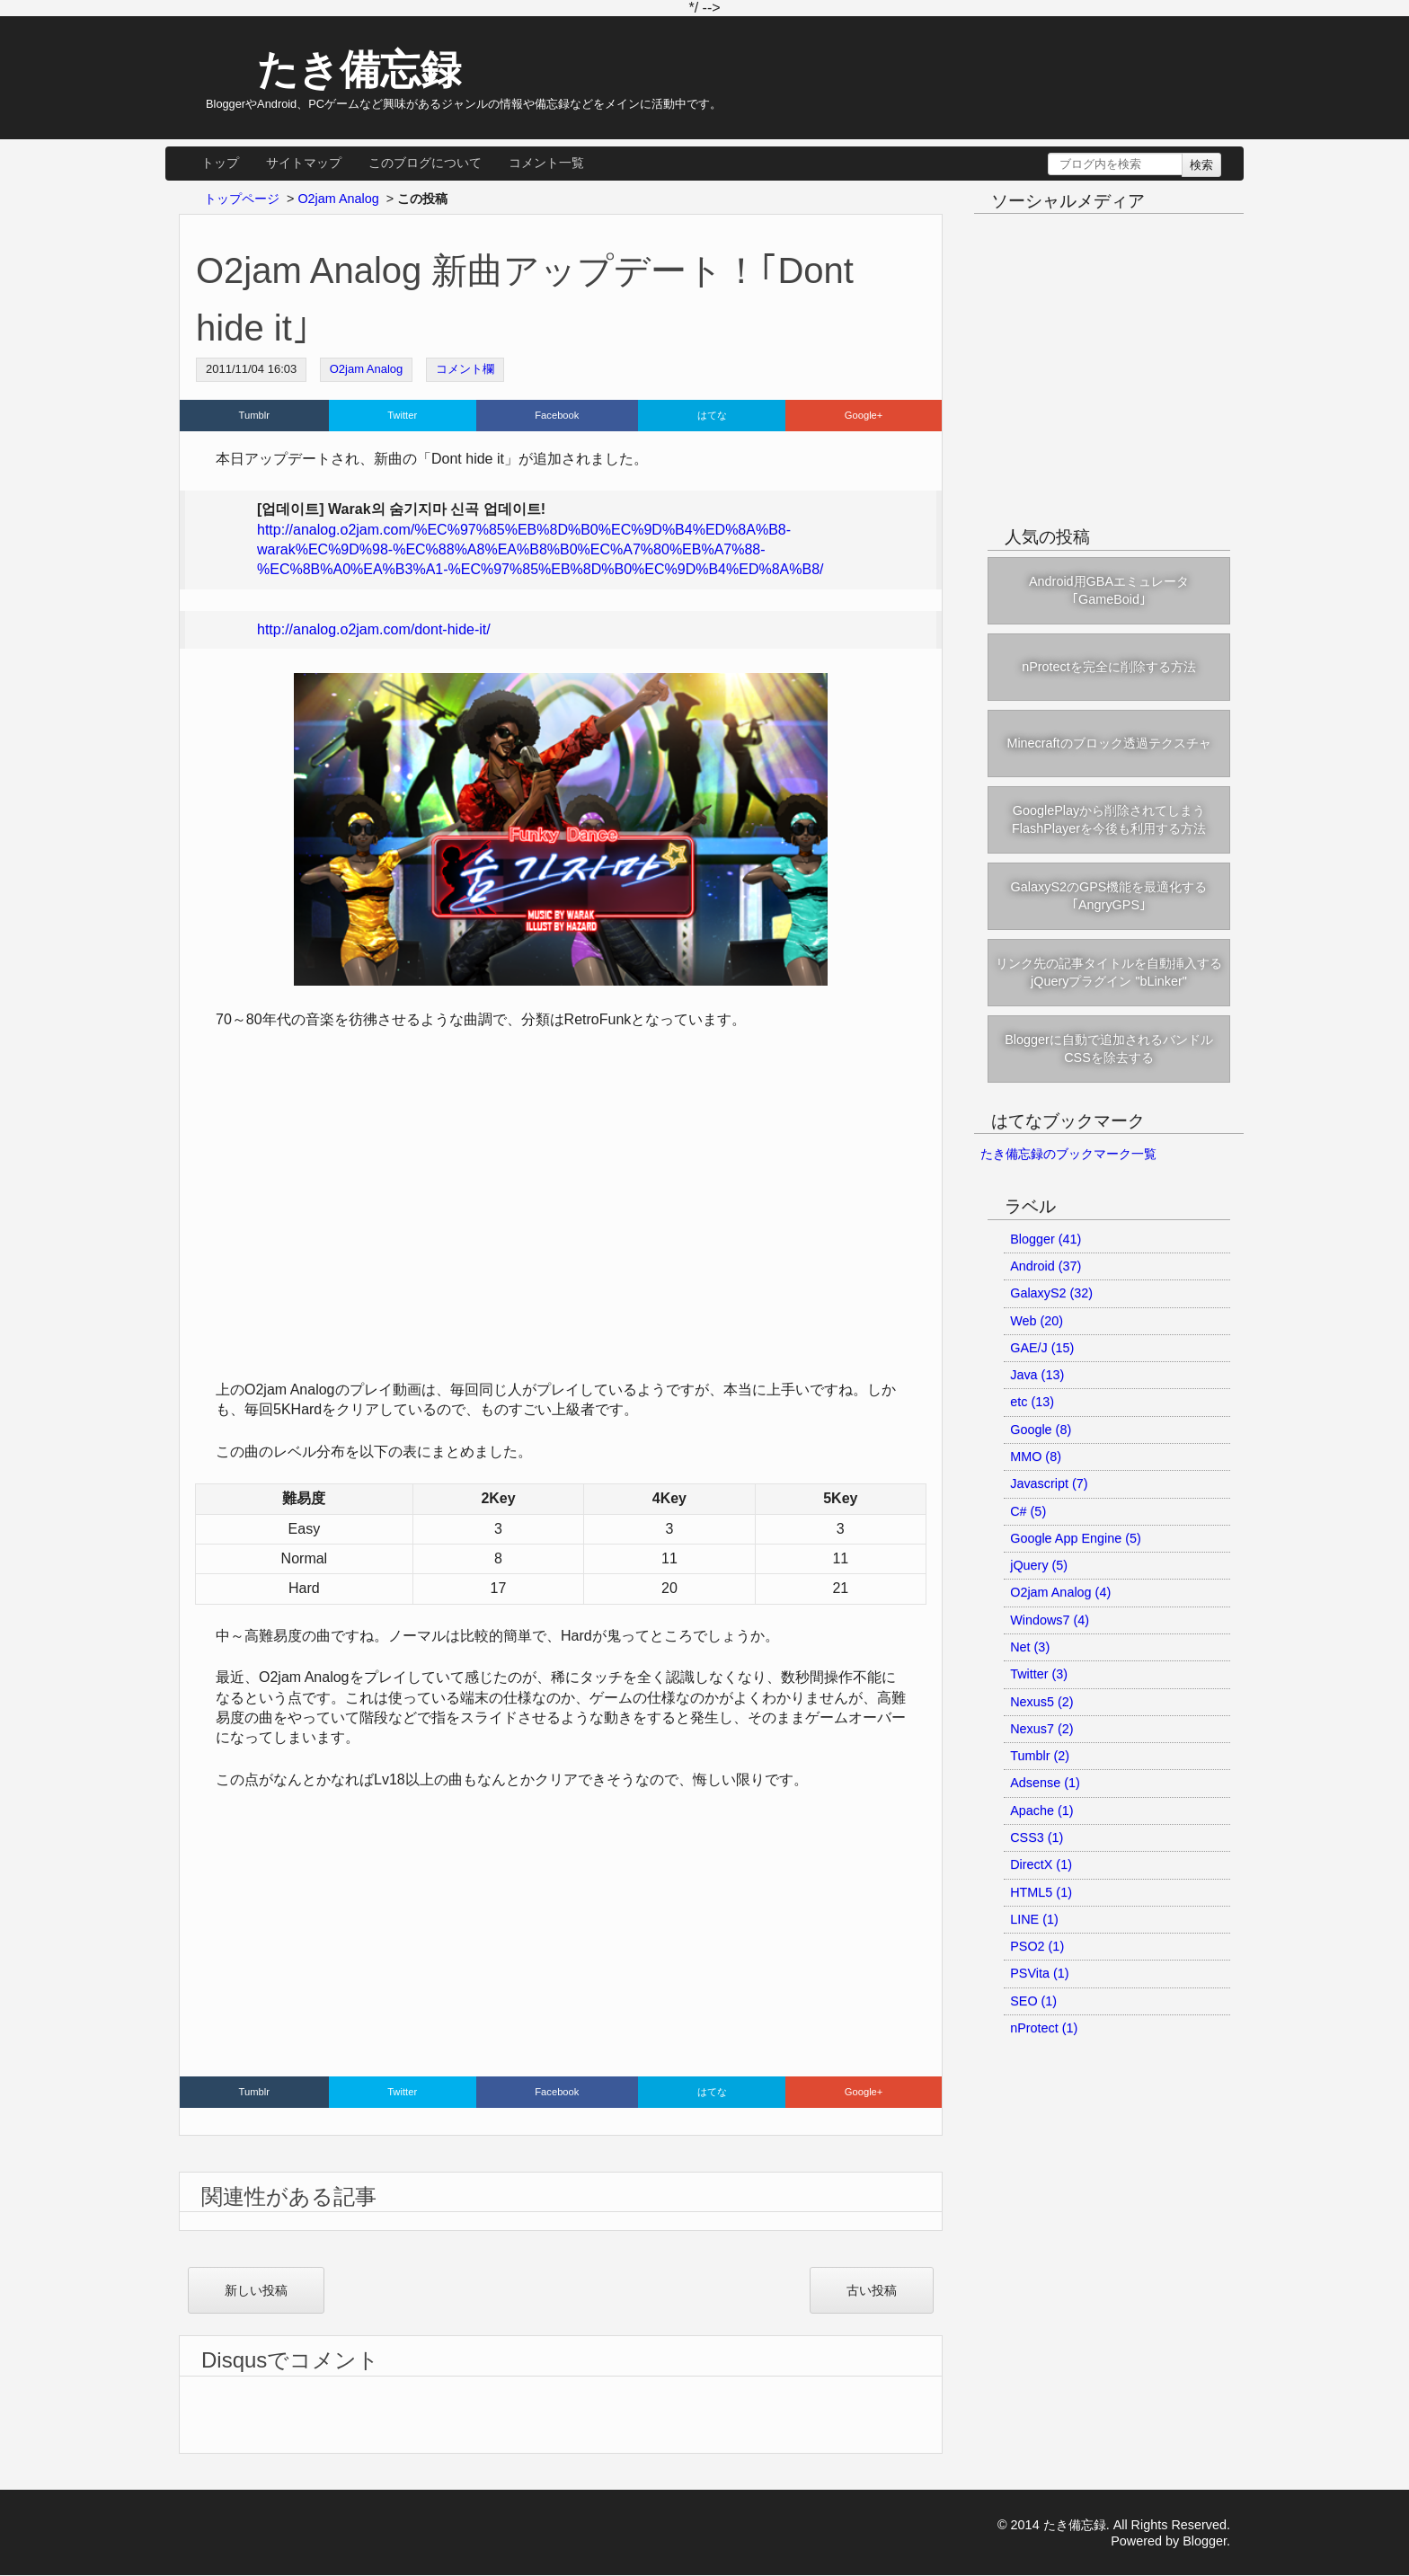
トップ (220, 162)
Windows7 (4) (1049, 1620)
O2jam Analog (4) (1060, 1592)
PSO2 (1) (1037, 1946)
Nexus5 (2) (1041, 1702)
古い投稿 (871, 2290)
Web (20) (1036, 1321)
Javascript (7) (1048, 1483)
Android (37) (1045, 1266)
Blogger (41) (1045, 1239)
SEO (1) (1033, 2001)
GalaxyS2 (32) (1051, 1293)
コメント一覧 (546, 162)
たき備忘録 (342, 69)
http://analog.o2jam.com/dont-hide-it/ (374, 629)
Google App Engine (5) (1075, 1538)
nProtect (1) (1043, 2028)
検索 (1201, 165)
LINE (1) (1034, 1919)
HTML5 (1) (1041, 1892)
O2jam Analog (366, 369)
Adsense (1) (1045, 1782)
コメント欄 (465, 369)
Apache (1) (1041, 1810)
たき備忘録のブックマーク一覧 (1068, 1153)
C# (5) (1028, 1511)
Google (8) (1040, 1429)
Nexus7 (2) (1041, 1729)
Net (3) (1030, 1647)
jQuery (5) (1039, 1565)
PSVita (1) (1039, 1973)
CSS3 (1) (1036, 1837)
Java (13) (1037, 1375)
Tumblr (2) (1039, 1755)
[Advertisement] (561, 1937)
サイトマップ (303, 162)
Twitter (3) (1039, 1674)
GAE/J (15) (1042, 1348)
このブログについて (425, 162)
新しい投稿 (256, 2290)
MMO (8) (1035, 1456)
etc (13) (1032, 1401)
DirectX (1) (1041, 1864)
